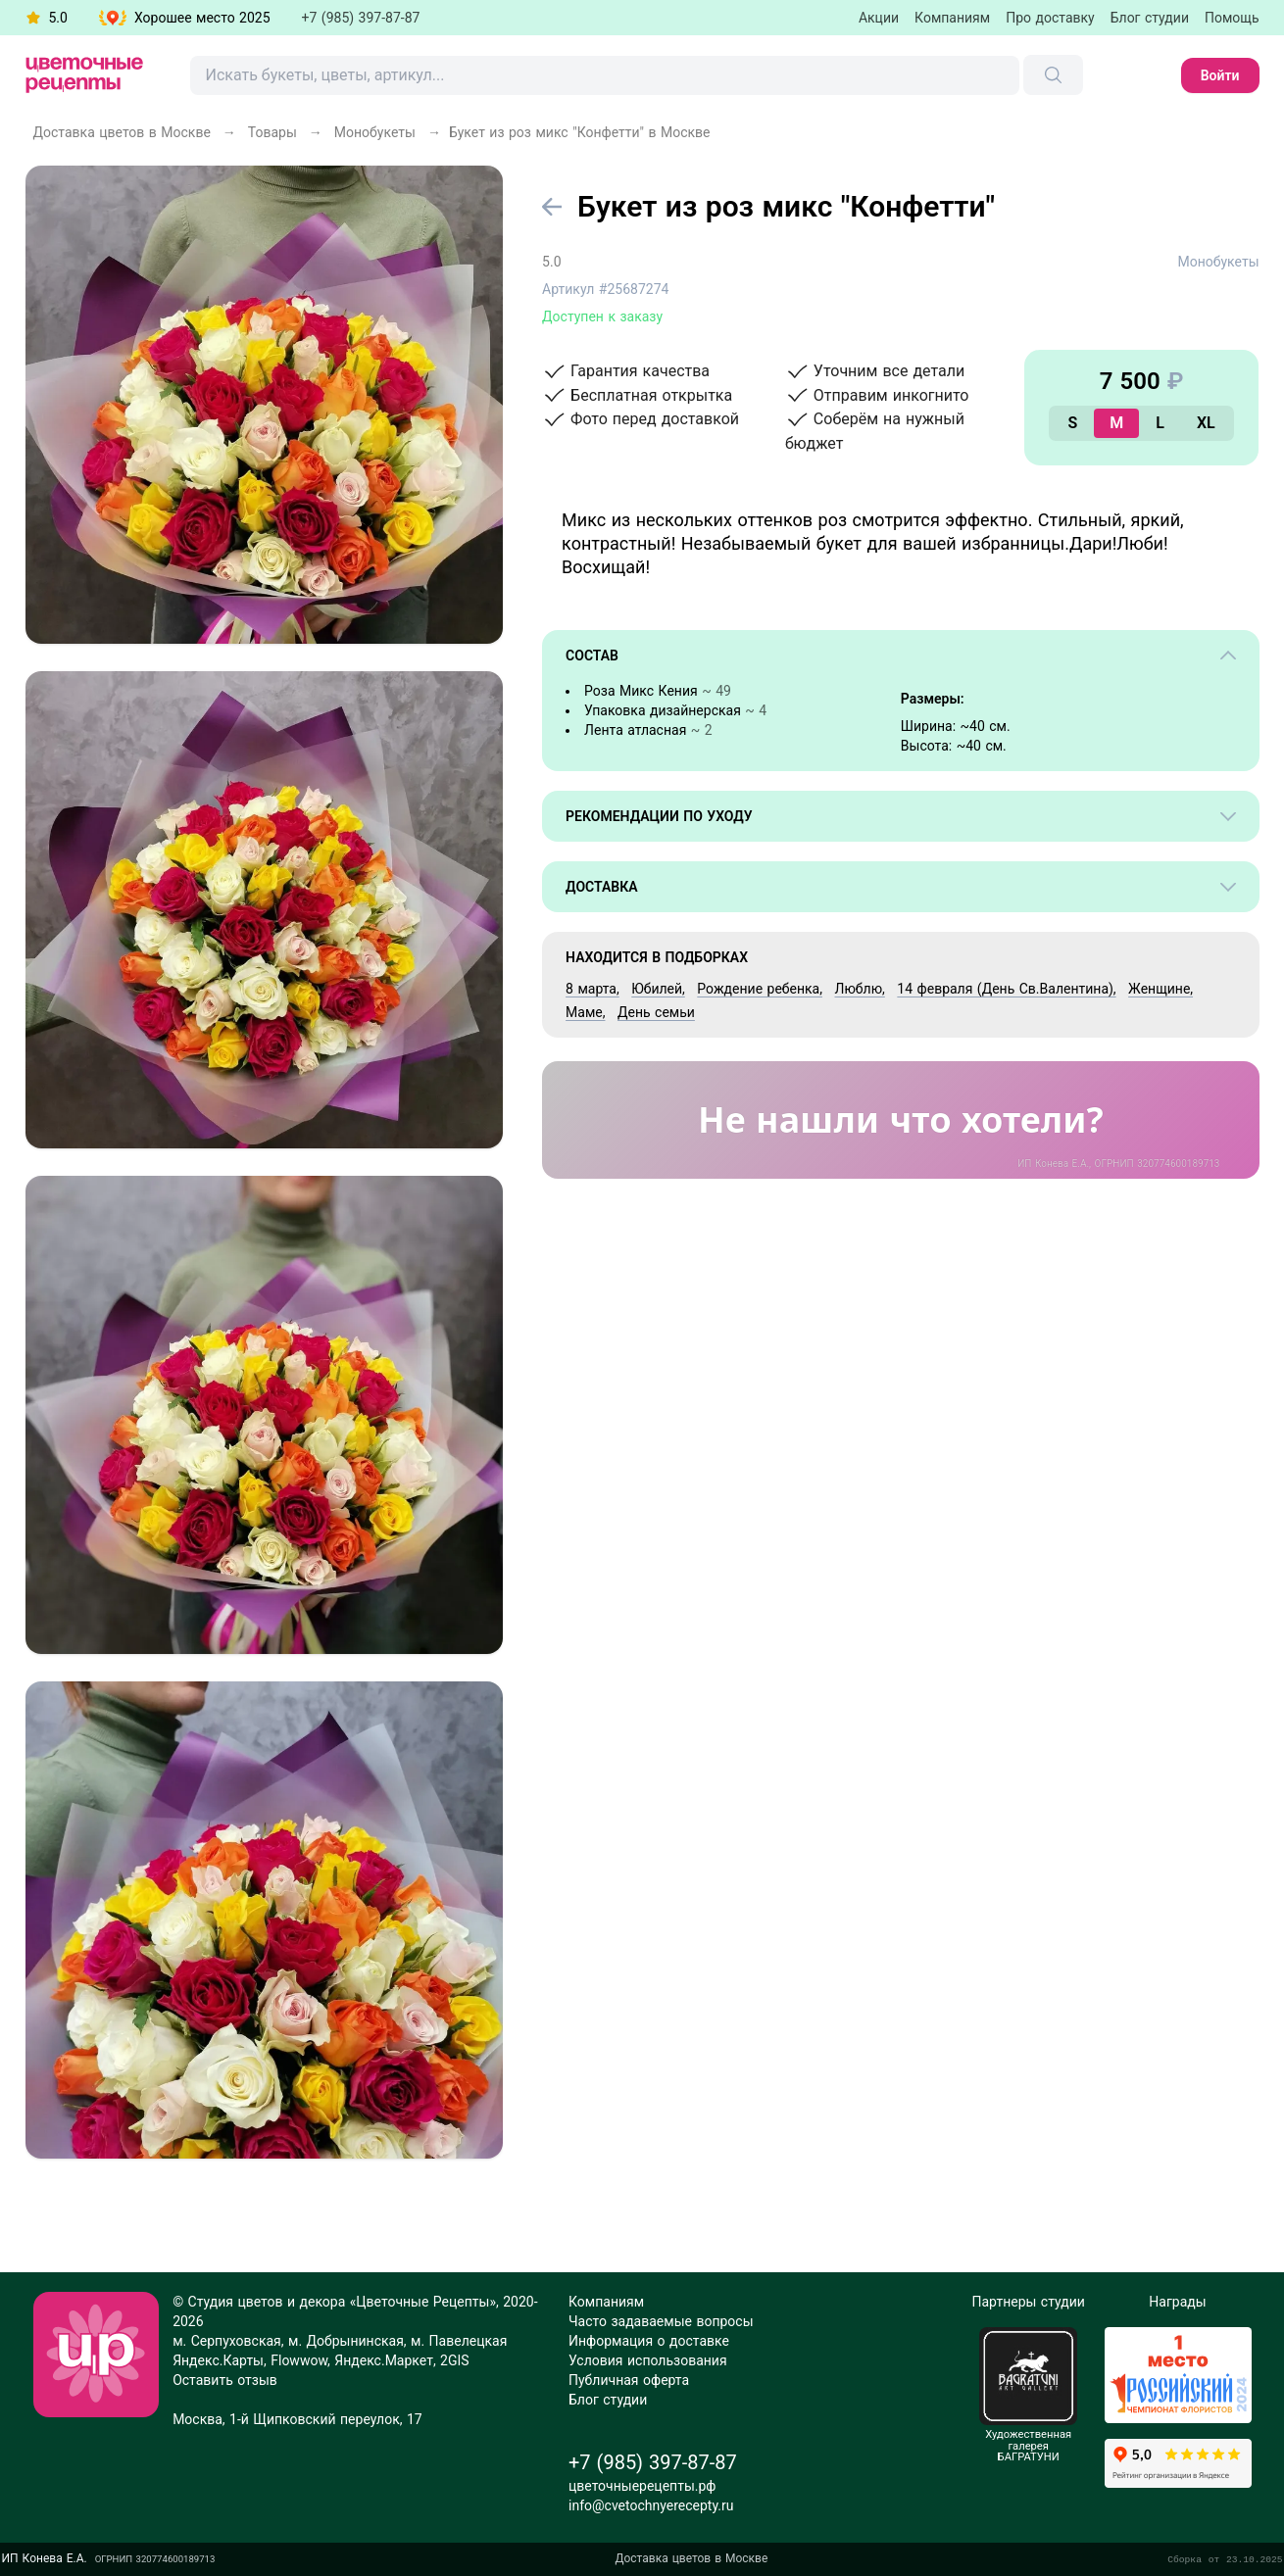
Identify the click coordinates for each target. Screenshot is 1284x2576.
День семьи (656, 1012)
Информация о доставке (648, 2341)
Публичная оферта (628, 2380)
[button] (185, 17)
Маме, (585, 1012)
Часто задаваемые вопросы (661, 2321)
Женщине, (1160, 988)
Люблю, (859, 988)
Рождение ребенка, (759, 988)
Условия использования (647, 2360)
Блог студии (1150, 17)
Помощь (1232, 17)
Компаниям (952, 17)
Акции (879, 17)
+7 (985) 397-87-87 (361, 17)
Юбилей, (658, 988)
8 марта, (592, 988)
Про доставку (1050, 17)
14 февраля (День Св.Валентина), (1006, 988)
